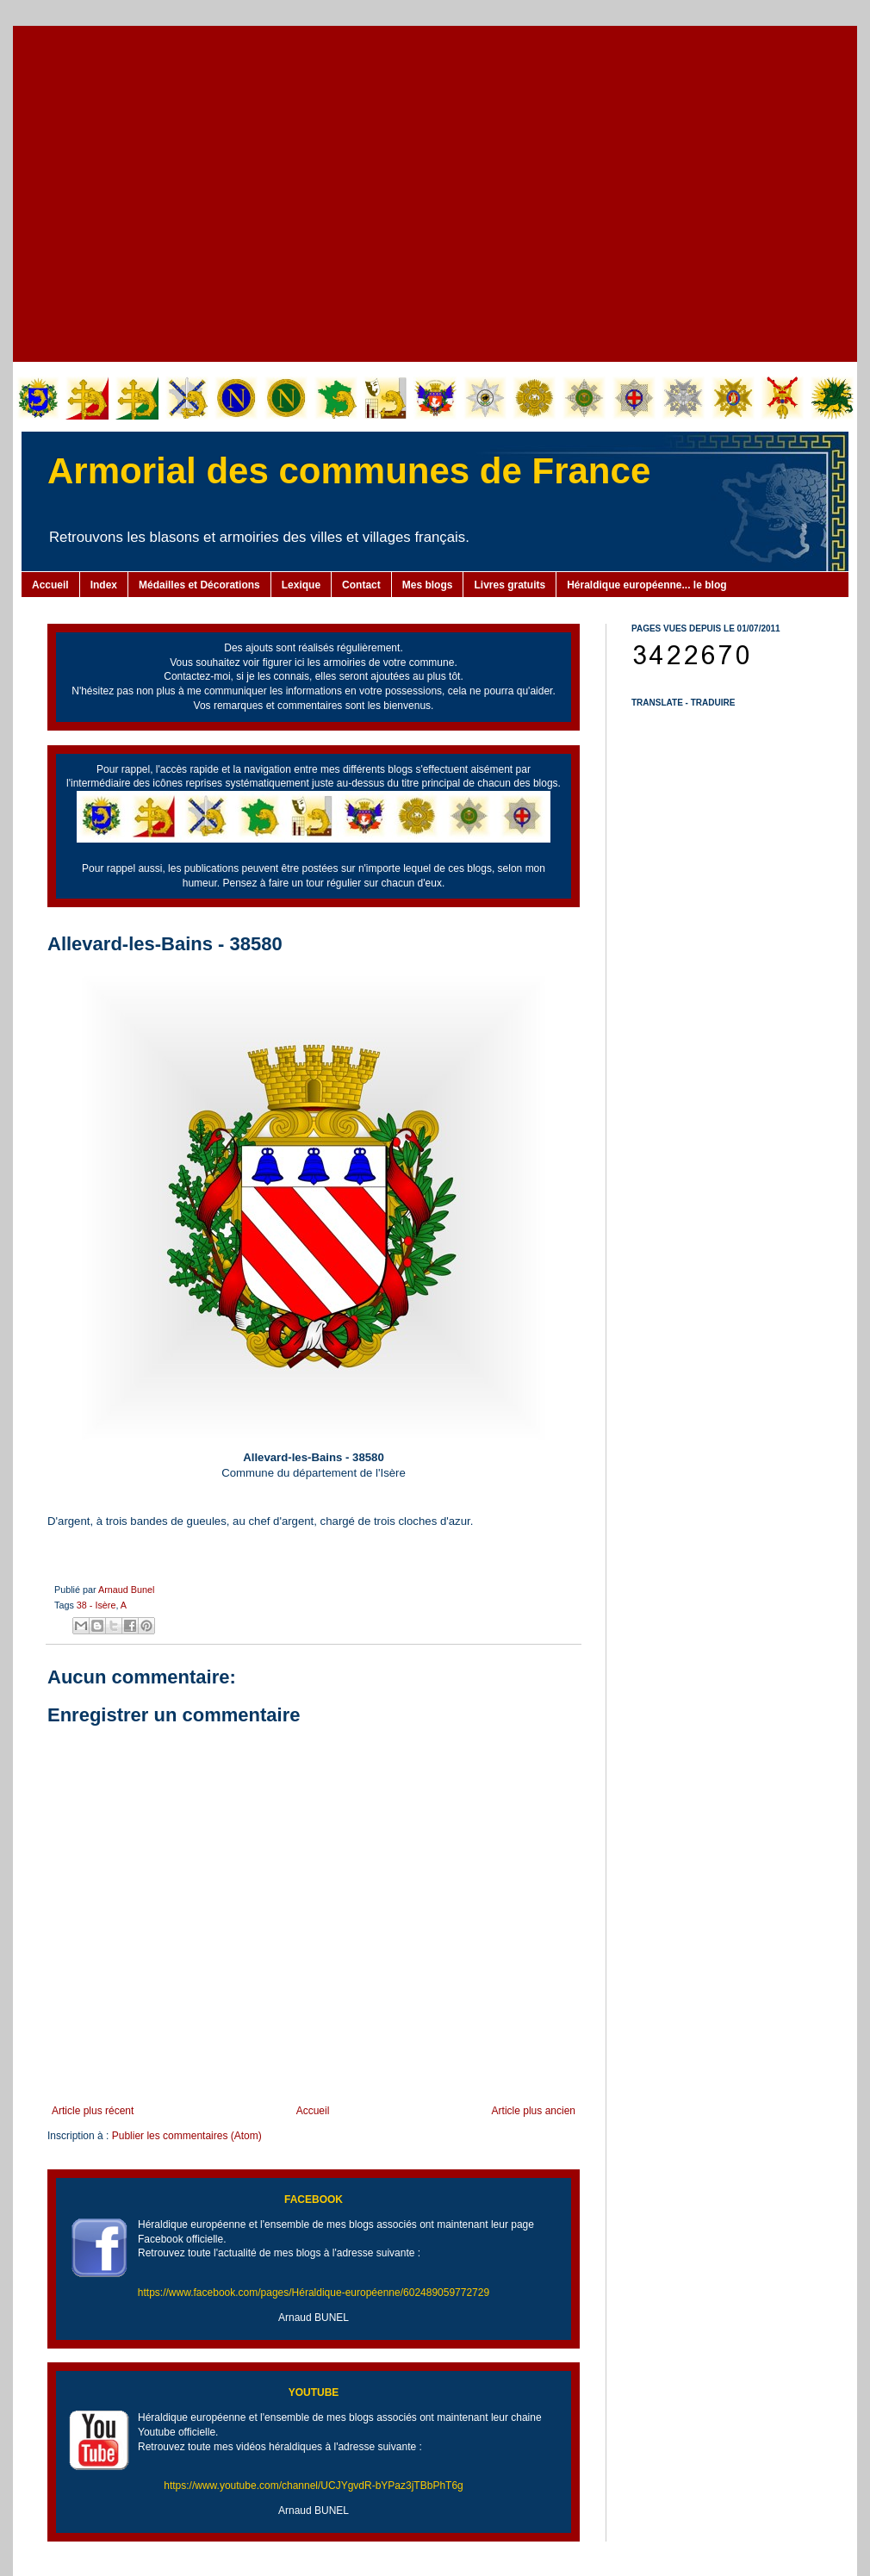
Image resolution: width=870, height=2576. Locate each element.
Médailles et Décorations (199, 585)
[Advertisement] (161, 191)
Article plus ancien (533, 2111)
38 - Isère (96, 1605)
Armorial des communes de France (348, 471)
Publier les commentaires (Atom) (187, 2136)
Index (103, 585)
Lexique (301, 585)
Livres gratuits (509, 585)
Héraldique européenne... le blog (646, 585)
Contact (361, 585)
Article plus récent (93, 2111)
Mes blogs (427, 585)
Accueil (50, 585)
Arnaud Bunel (126, 1589)
